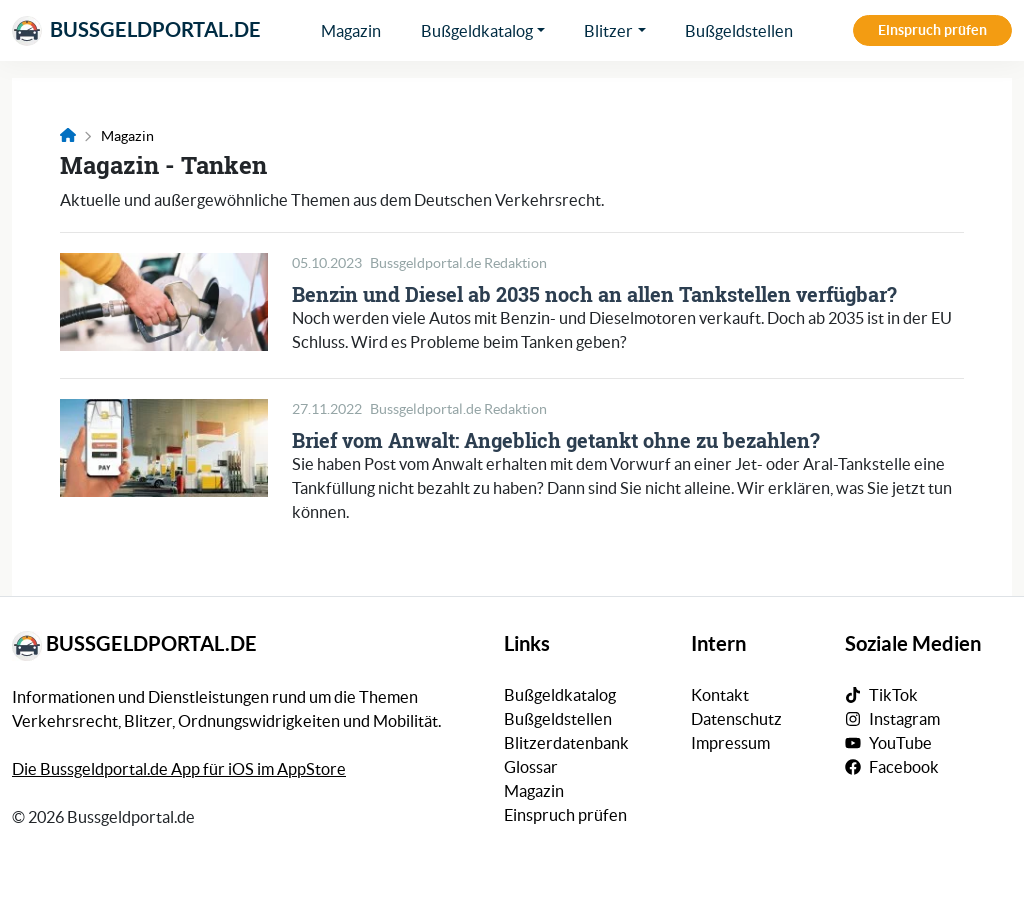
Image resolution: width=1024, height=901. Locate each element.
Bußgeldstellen (739, 31)
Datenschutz (736, 719)
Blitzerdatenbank (566, 743)
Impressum (730, 743)
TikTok (893, 695)
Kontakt (720, 695)
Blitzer (608, 31)
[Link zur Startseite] (68, 136)
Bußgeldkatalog (477, 31)
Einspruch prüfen (932, 30)
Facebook (904, 767)
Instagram (904, 719)
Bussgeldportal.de (136, 31)
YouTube (900, 743)
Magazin (351, 31)
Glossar (531, 767)
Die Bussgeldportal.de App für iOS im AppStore (179, 769)
